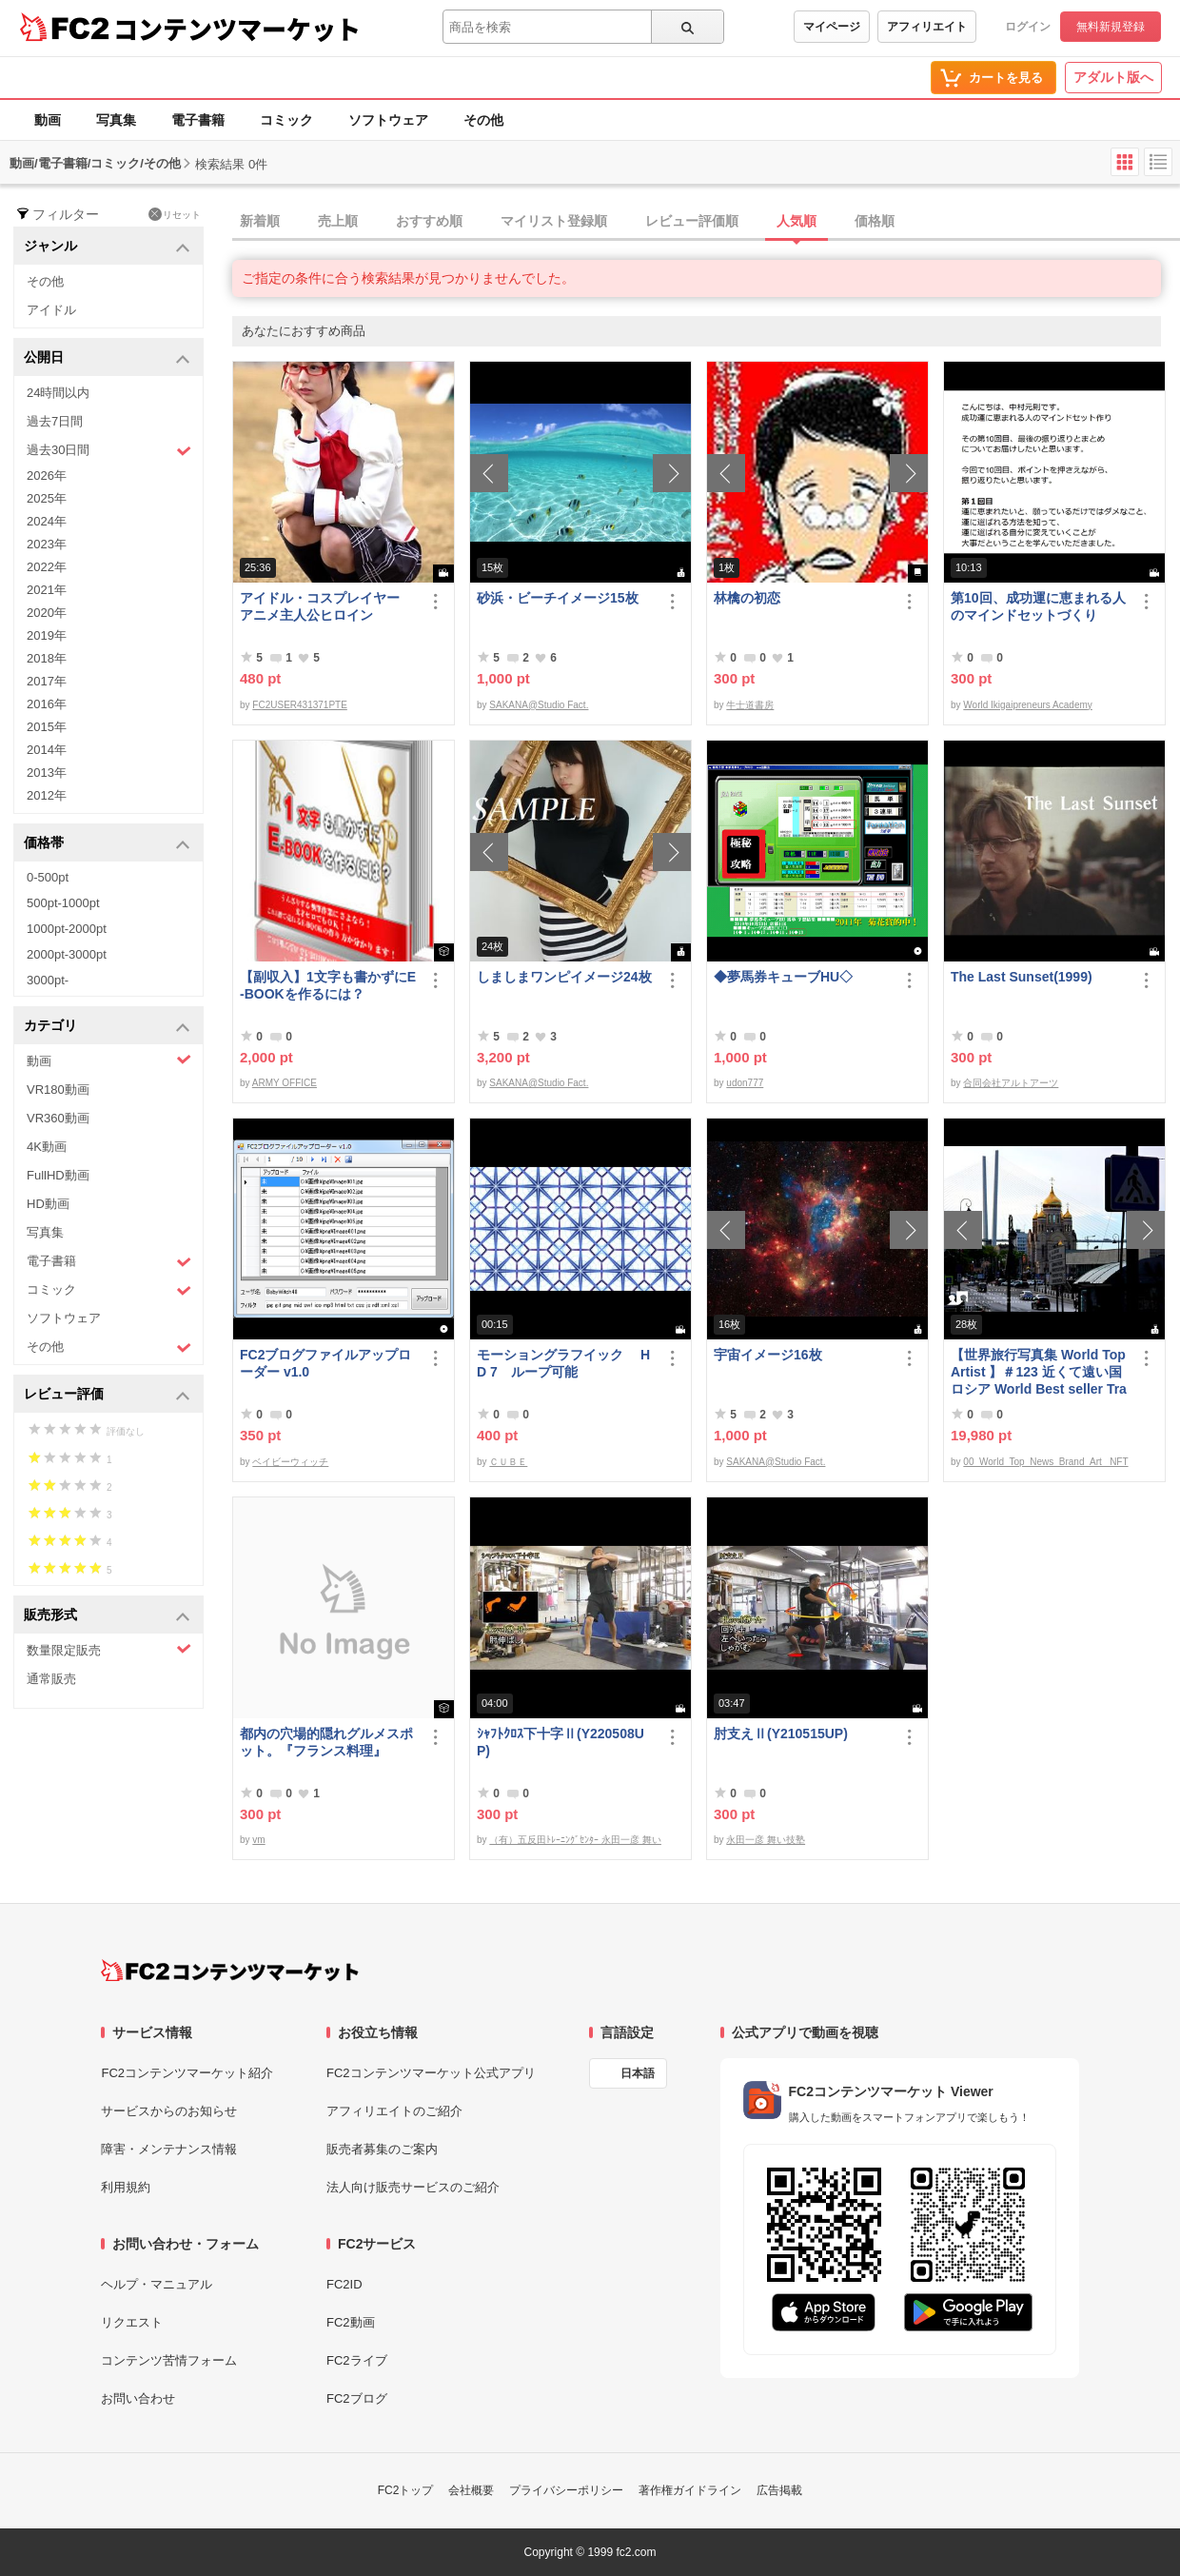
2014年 (47, 750)
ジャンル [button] (107, 247)
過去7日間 (55, 421)
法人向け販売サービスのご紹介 (413, 2187)
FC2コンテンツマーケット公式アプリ (431, 2073)
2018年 (47, 658)
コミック (286, 120)
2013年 (47, 772)
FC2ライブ (356, 2360)
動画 (47, 120)
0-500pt (48, 877)
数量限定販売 (109, 1649)
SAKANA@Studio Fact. (538, 705)
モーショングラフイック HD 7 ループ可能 (563, 1363)
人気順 (796, 220)
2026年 (47, 475)
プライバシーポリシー (566, 2490)
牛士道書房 (750, 705)
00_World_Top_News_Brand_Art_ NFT (1045, 1461)
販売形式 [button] (107, 1616)
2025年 (47, 498)
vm (258, 1839)
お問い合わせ (138, 2398)
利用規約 (125, 2187)
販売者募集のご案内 (382, 2149)
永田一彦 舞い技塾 (765, 1839)
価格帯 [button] (107, 844)
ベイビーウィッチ (290, 1461)
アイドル (51, 310)
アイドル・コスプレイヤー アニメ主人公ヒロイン (326, 606)
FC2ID (344, 2284)
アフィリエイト (927, 26)
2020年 (47, 612)
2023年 (47, 544)
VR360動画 (58, 1118)
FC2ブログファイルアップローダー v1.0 (325, 1363)
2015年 (47, 727)
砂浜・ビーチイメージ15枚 (558, 597)
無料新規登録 (1110, 26)
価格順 (875, 220)
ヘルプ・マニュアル (156, 2284)
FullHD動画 (58, 1175)
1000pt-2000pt (67, 928)
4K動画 (47, 1146)
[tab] (706, 222)
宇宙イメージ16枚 (768, 1354)
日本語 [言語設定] (637, 2073)
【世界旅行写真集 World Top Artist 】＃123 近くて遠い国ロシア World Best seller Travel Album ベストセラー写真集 (1039, 1372)
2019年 (47, 635)
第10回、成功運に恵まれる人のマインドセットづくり (1038, 606)
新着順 (260, 220)
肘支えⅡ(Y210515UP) (781, 1733)
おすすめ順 (429, 220)
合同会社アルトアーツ (1010, 1083)
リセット (174, 214)
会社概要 (471, 2490)
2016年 (47, 704)
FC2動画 (350, 2322)
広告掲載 (779, 2490)
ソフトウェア (388, 120)
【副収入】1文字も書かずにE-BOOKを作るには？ (328, 985)
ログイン (1028, 26)
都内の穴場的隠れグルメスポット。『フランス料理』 (326, 1742)
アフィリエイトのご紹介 (394, 2111)
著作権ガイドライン (690, 2490)
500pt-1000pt (63, 903)
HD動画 (48, 1204)
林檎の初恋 (747, 597)
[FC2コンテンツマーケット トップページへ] (230, 1970)
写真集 (116, 120)
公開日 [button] (107, 358)
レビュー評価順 (691, 220)
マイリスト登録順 (554, 220)
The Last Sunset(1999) (1021, 976)
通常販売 (51, 1679)
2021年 (47, 590)
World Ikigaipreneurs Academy (1027, 705)
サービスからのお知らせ (169, 2111)
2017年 (47, 681)
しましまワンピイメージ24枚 (564, 976)
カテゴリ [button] (107, 1027)
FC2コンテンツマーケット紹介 (187, 2073)
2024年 (47, 521)
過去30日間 (109, 451)
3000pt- (48, 980)
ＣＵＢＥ (508, 1461)
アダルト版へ (1113, 77)
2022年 (47, 567)
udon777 (744, 1083)
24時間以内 (58, 393)
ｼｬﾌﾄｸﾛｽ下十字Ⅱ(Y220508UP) (560, 1742)
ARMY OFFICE (284, 1083)
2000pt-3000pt (67, 954)
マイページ (831, 26)
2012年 (47, 795)
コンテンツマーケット (237, 28)
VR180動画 (58, 1089)
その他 (483, 120)
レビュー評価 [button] (107, 1395)
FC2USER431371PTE (299, 705)
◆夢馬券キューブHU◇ (790, 976)
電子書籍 (198, 120)
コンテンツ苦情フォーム (169, 2360)
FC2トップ (406, 2490)
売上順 (338, 220)
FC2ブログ (356, 2398)
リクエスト (132, 2322)
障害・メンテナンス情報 (169, 2149)
